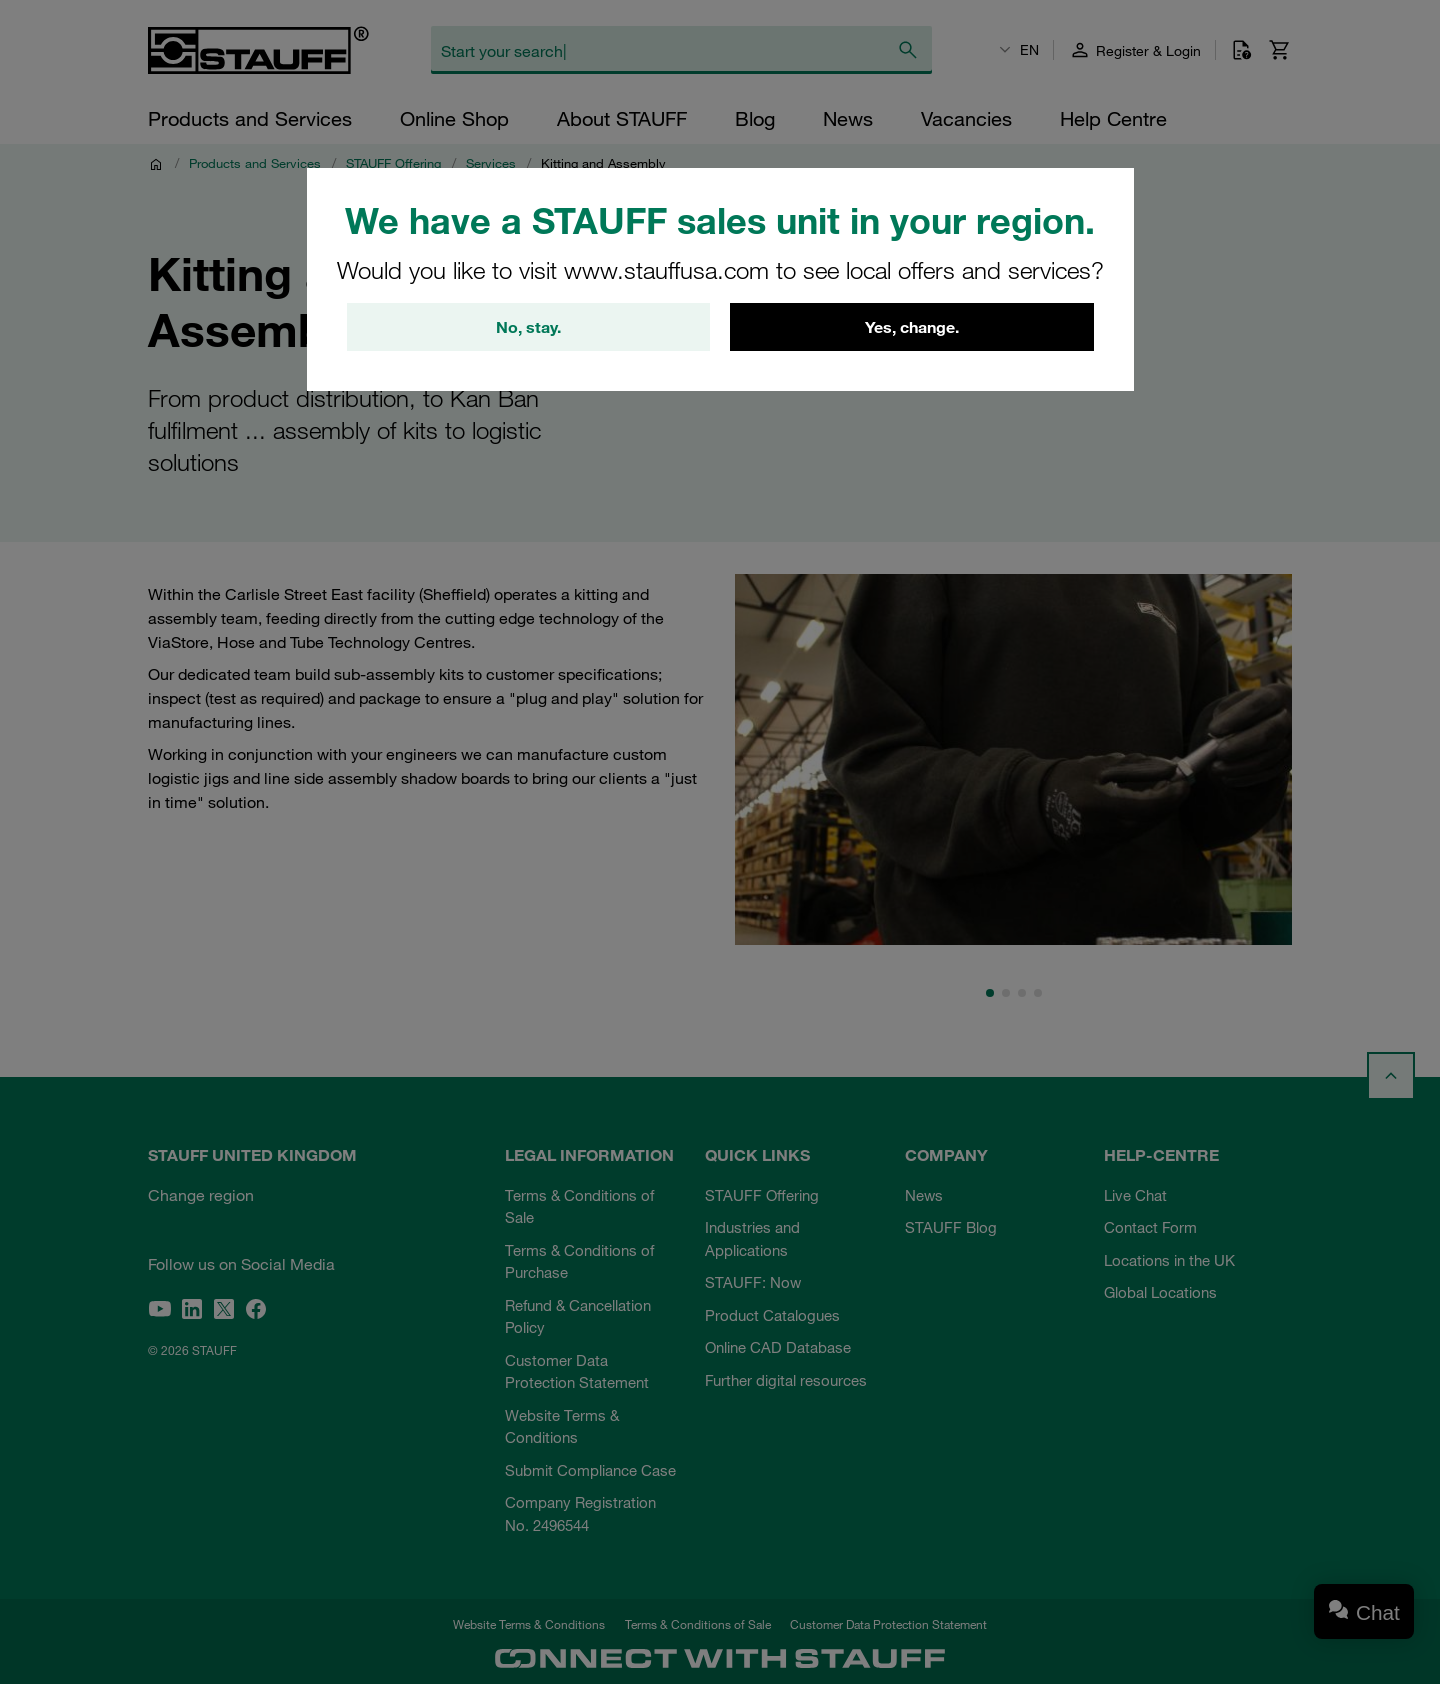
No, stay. (528, 327)
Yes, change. (912, 327)
